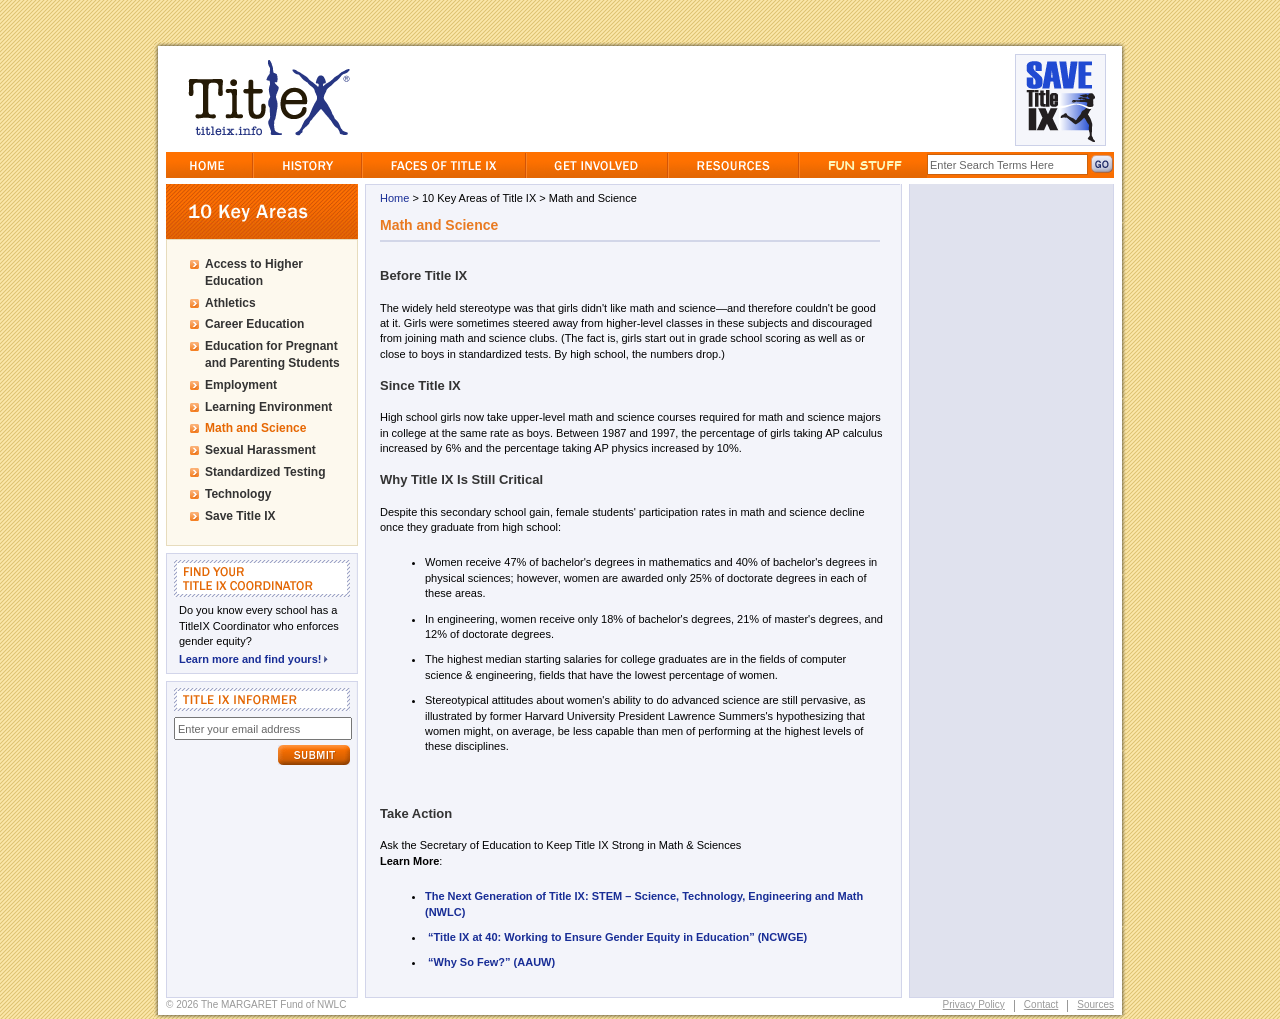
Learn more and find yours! (253, 657)
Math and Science (255, 428)
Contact (1041, 1004)
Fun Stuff (863, 165)
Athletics (230, 303)
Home (209, 165)
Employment (241, 385)
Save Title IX (240, 516)
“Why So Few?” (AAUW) (491, 962)
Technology (238, 494)
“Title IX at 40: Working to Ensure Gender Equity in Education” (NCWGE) (619, 937)
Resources (733, 165)
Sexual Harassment (260, 450)
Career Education (254, 324)
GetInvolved (597, 165)
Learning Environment (268, 407)
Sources (1095, 1004)
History (307, 165)
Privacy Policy (974, 1004)
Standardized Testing (265, 472)
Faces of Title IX (444, 165)
